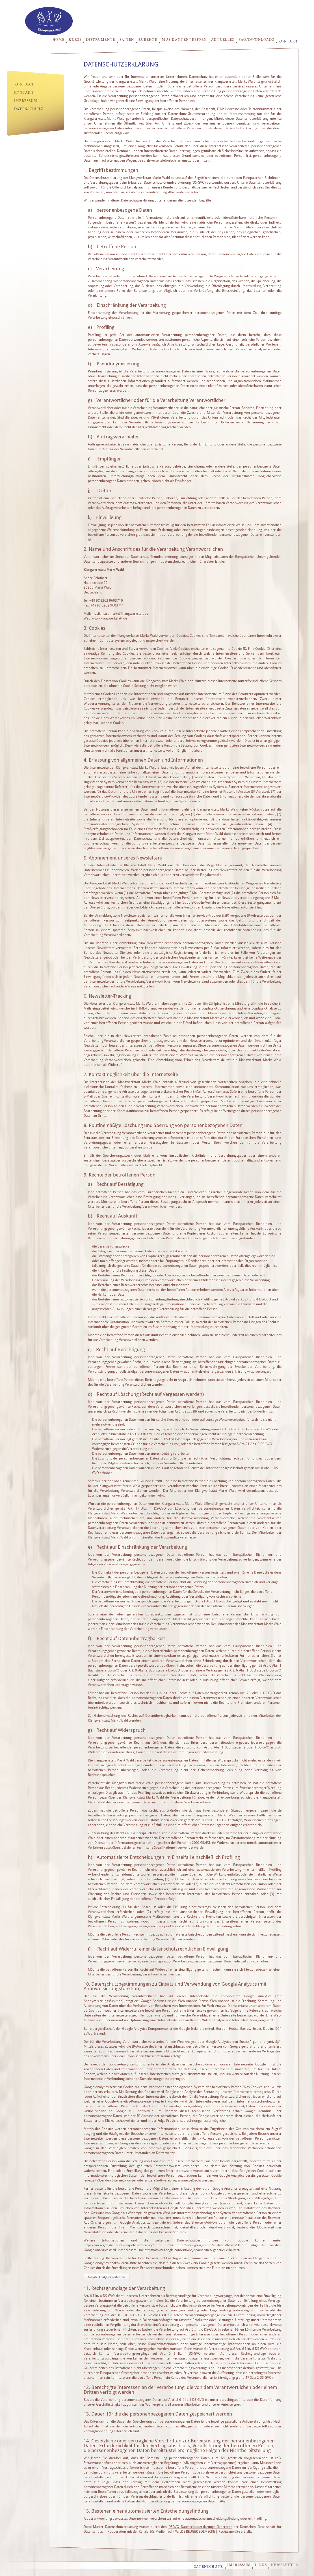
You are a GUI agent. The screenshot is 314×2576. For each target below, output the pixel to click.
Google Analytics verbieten (106, 2277)
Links (261, 2565)
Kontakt (288, 41)
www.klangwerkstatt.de (109, 618)
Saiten (127, 39)
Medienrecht (164, 2532)
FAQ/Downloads (256, 39)
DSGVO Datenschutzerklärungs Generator (200, 2527)
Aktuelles (222, 39)
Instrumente (100, 39)
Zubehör (147, 39)
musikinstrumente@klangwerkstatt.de (120, 614)
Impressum (26, 100)
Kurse (75, 39)
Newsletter (284, 2565)
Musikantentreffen (184, 39)
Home (58, 39)
